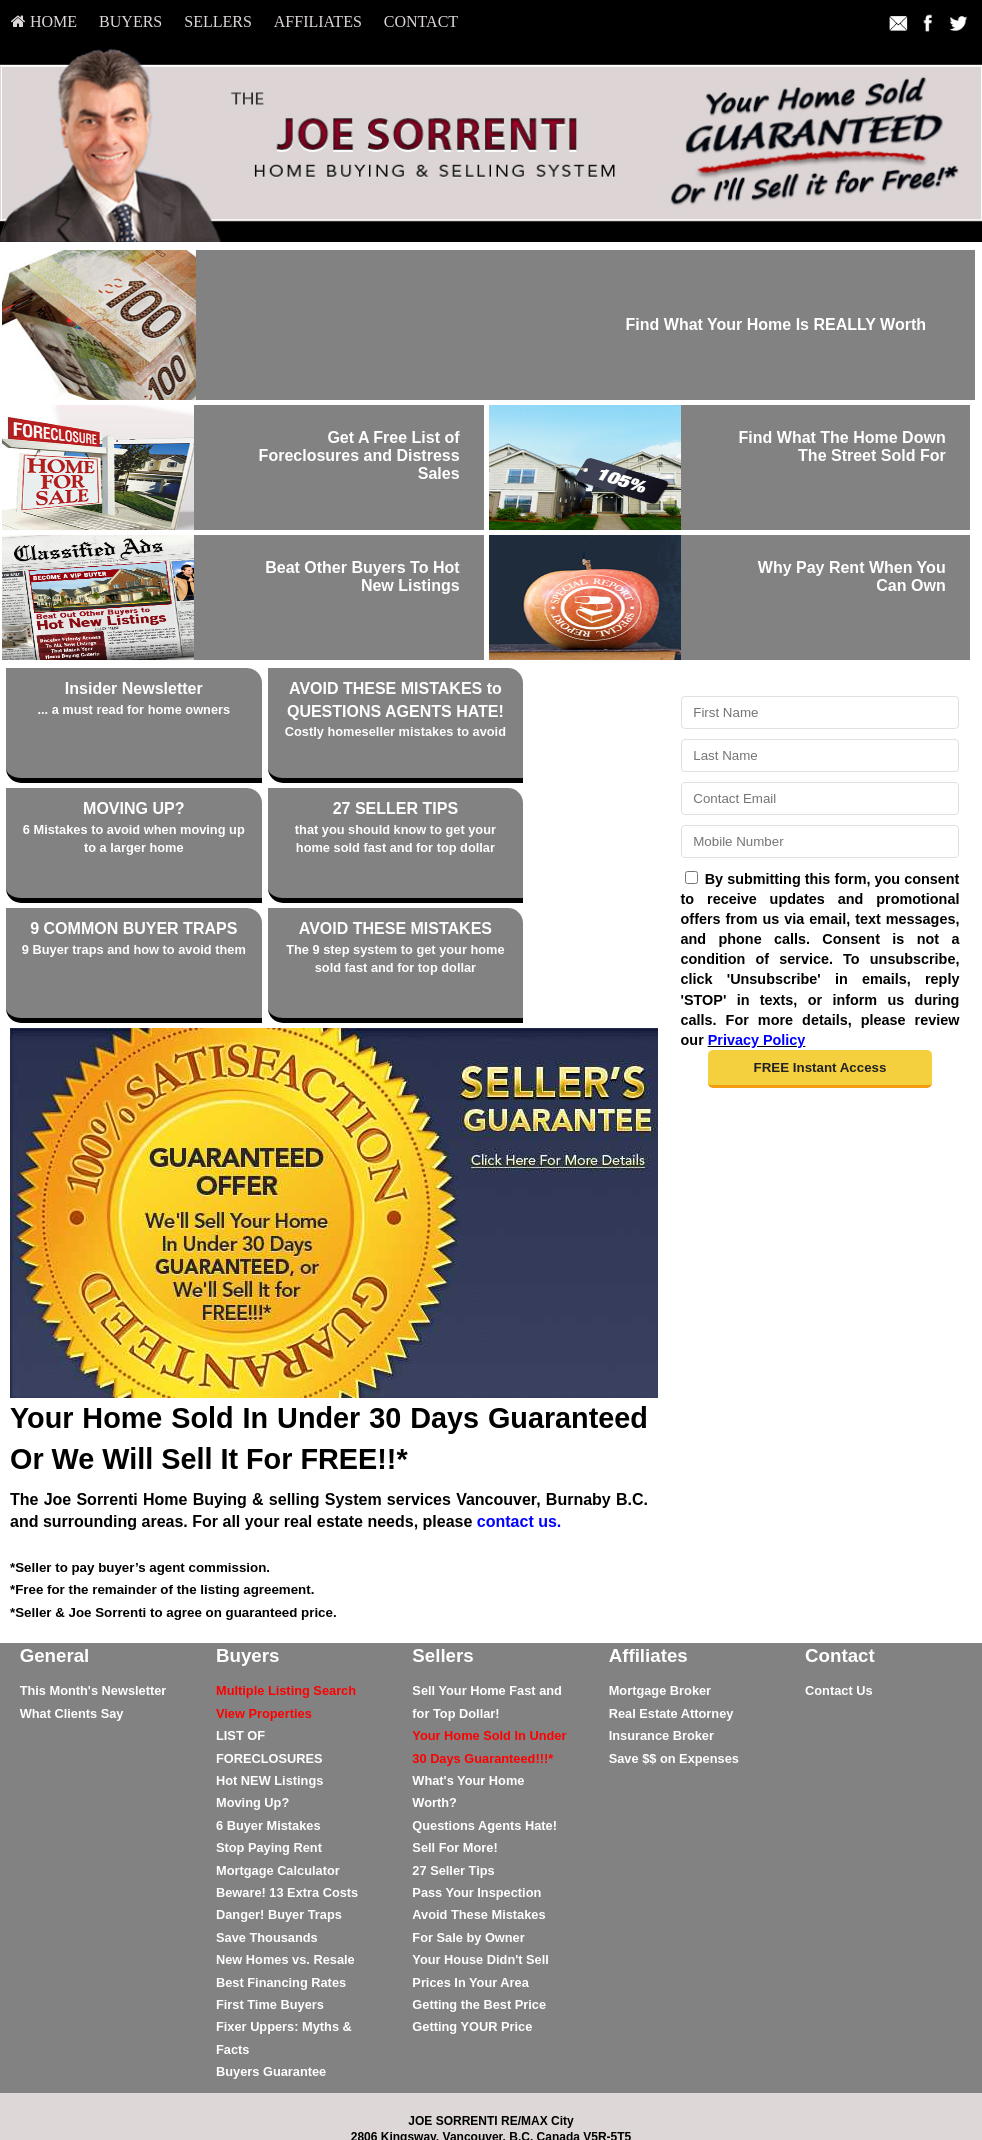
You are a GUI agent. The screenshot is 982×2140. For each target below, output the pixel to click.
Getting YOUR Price (472, 1917)
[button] (819, 1069)
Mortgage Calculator (278, 1760)
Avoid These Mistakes (478, 1805)
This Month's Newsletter (93, 1581)
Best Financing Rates (281, 1872)
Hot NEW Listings (269, 1670)
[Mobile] (820, 841)
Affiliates (318, 21)
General (55, 1545)
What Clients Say (72, 1603)
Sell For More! (454, 1737)
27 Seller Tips (453, 1760)
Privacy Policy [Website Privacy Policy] (757, 1040)
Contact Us (839, 1581)
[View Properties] (264, 1603)
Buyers (130, 21)
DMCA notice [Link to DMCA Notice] (491, 2111)
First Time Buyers (270, 1894)
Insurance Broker (661, 1625)
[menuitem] (44, 22)
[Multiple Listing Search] (286, 1581)
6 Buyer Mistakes (268, 1715)
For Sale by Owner (468, 1827)
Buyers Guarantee (271, 1961)
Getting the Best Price (479, 1894)
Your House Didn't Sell (480, 1849)
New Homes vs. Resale (285, 1849)
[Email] (820, 798)
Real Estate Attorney (671, 1603)
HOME (44, 21)
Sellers (218, 21)
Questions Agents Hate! (484, 1715)
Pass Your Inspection (476, 1782)
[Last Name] (820, 755)
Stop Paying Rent (269, 1737)
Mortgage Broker (660, 1581)
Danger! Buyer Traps (279, 1805)
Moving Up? (252, 1693)
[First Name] (820, 712)
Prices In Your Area (470, 1872)
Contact (421, 21)
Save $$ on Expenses (674, 1648)
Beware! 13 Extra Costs (287, 1782)
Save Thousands (267, 1827)
